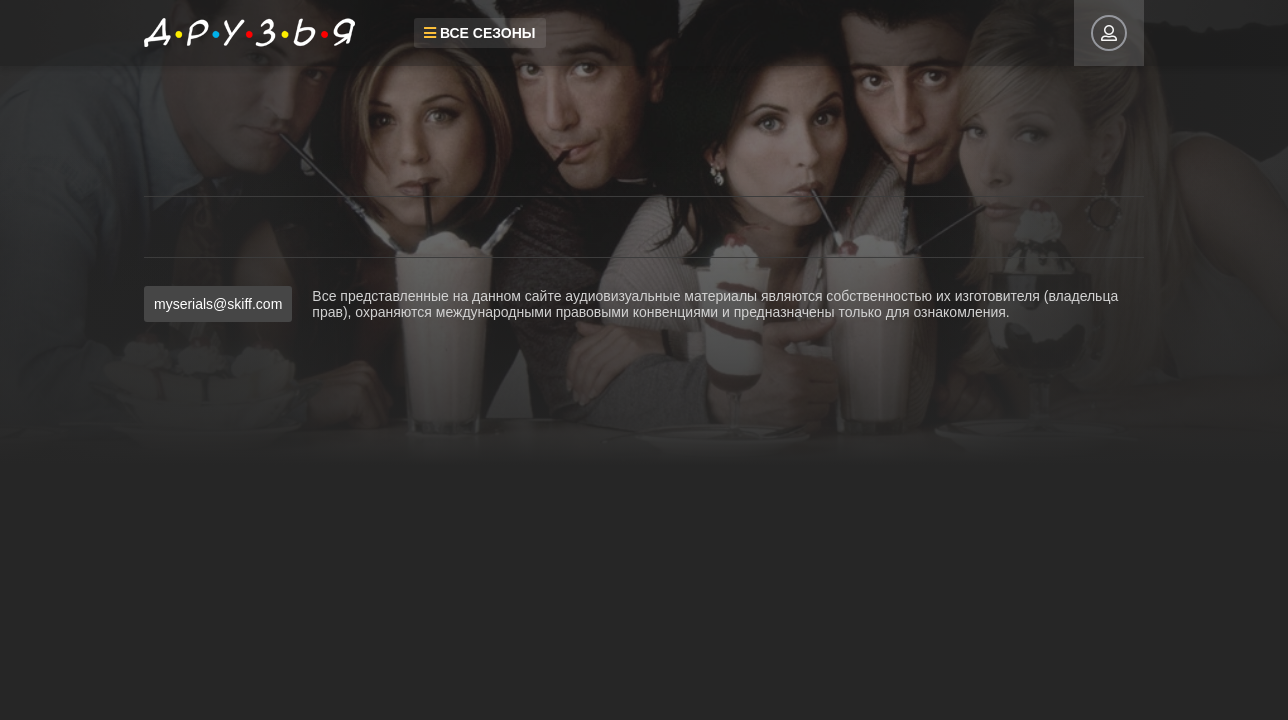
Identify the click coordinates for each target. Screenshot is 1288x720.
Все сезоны (480, 33)
